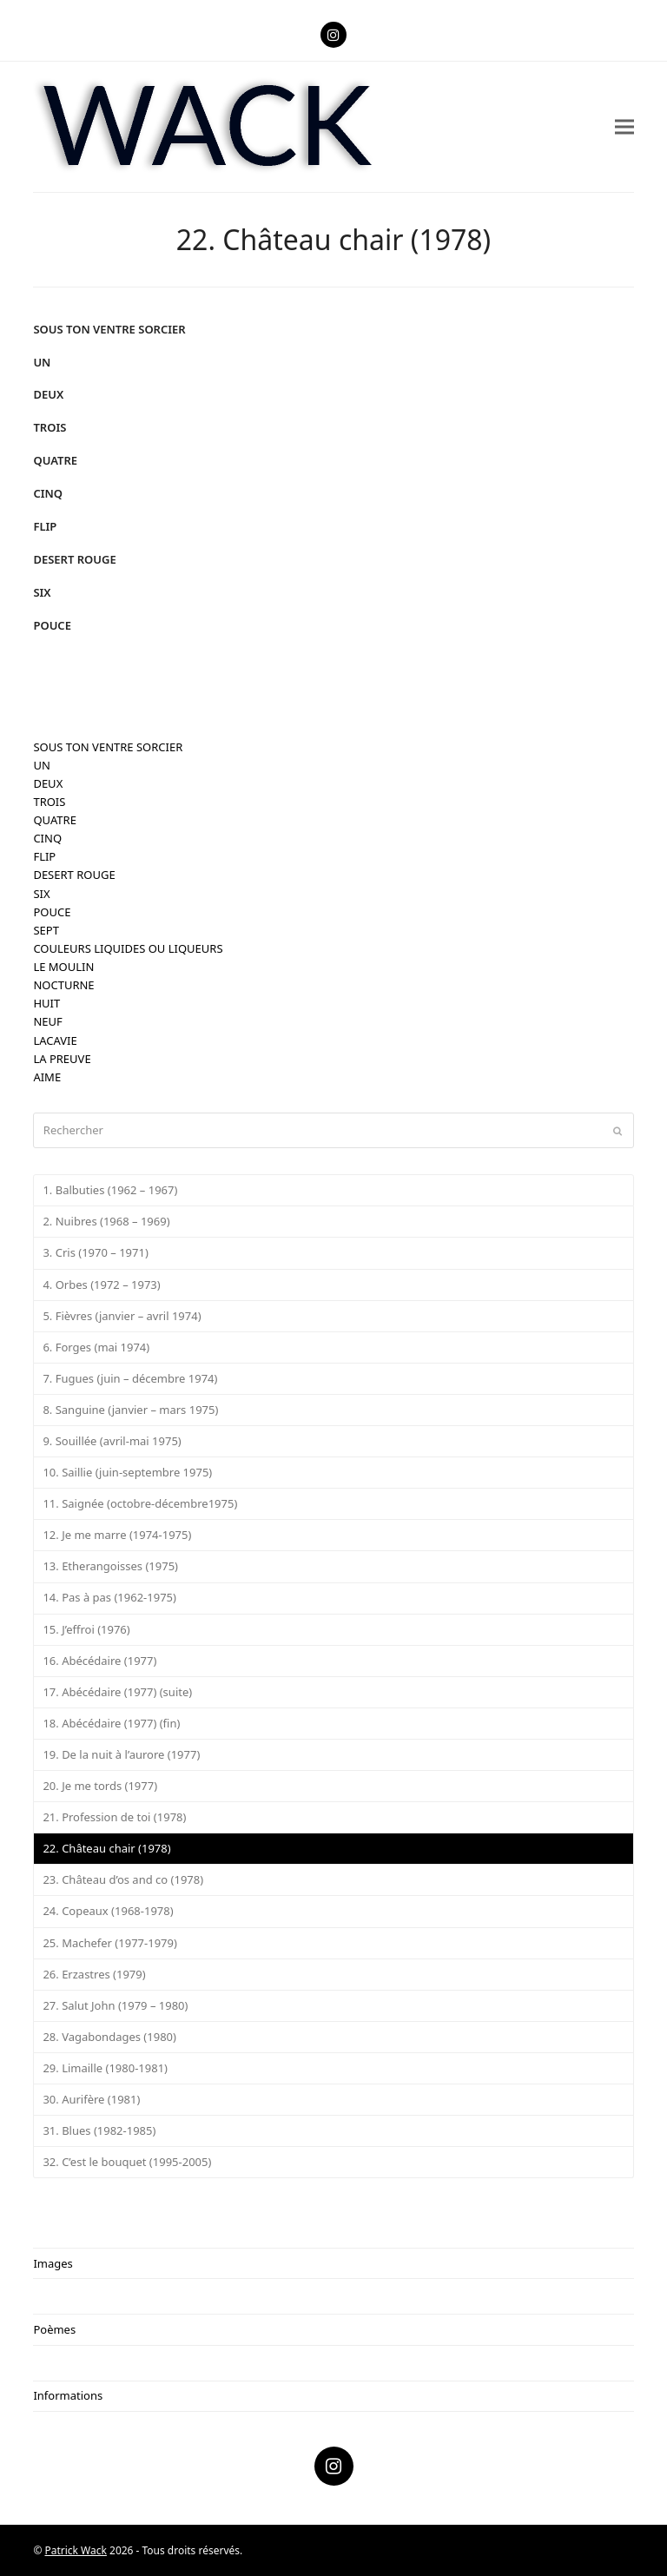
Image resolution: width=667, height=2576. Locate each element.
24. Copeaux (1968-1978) (108, 1911)
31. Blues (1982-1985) (99, 2130)
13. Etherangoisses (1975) (110, 1566)
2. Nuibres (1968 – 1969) (106, 1221)
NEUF (47, 1021)
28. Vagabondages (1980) (109, 2036)
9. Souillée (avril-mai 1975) (112, 1441)
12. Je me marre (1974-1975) (117, 1534)
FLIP (44, 526)
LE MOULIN (63, 966)
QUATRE (55, 460)
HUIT (46, 1003)
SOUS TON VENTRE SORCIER (109, 329)
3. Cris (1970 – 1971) (95, 1252)
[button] (624, 126)
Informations (67, 2395)
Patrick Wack (76, 2550)
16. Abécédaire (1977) (99, 1660)
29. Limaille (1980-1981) (105, 2068)
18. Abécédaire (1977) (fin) (111, 1723)
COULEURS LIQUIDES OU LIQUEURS (127, 948)
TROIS (49, 427)
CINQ (48, 493)
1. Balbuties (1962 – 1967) (110, 1190)
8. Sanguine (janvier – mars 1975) (130, 1409)
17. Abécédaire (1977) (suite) (117, 1692)
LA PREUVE (61, 1059)
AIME (47, 1077)
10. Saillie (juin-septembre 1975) (127, 1472)
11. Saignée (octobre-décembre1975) (140, 1503)
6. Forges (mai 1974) (96, 1347)
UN (41, 362)
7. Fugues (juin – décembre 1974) (130, 1378)
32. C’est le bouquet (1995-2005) (127, 2162)
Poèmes (54, 2329)
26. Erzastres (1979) (94, 1974)
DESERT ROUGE (74, 559)
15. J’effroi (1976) (86, 1629)
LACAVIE (54, 1040)
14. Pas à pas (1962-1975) (109, 1597)
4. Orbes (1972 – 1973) (101, 1284)
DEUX (48, 394)
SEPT (45, 930)
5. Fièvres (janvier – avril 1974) (122, 1316)
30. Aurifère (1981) (91, 2099)
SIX (41, 592)
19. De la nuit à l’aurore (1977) (121, 1754)
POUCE (52, 625)
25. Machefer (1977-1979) (109, 1943)
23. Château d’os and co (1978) (123, 1879)
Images (52, 2263)
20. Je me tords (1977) (100, 1785)
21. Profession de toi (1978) (114, 1817)
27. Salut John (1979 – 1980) (115, 2005)
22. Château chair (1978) (106, 1848)
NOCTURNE (63, 985)
